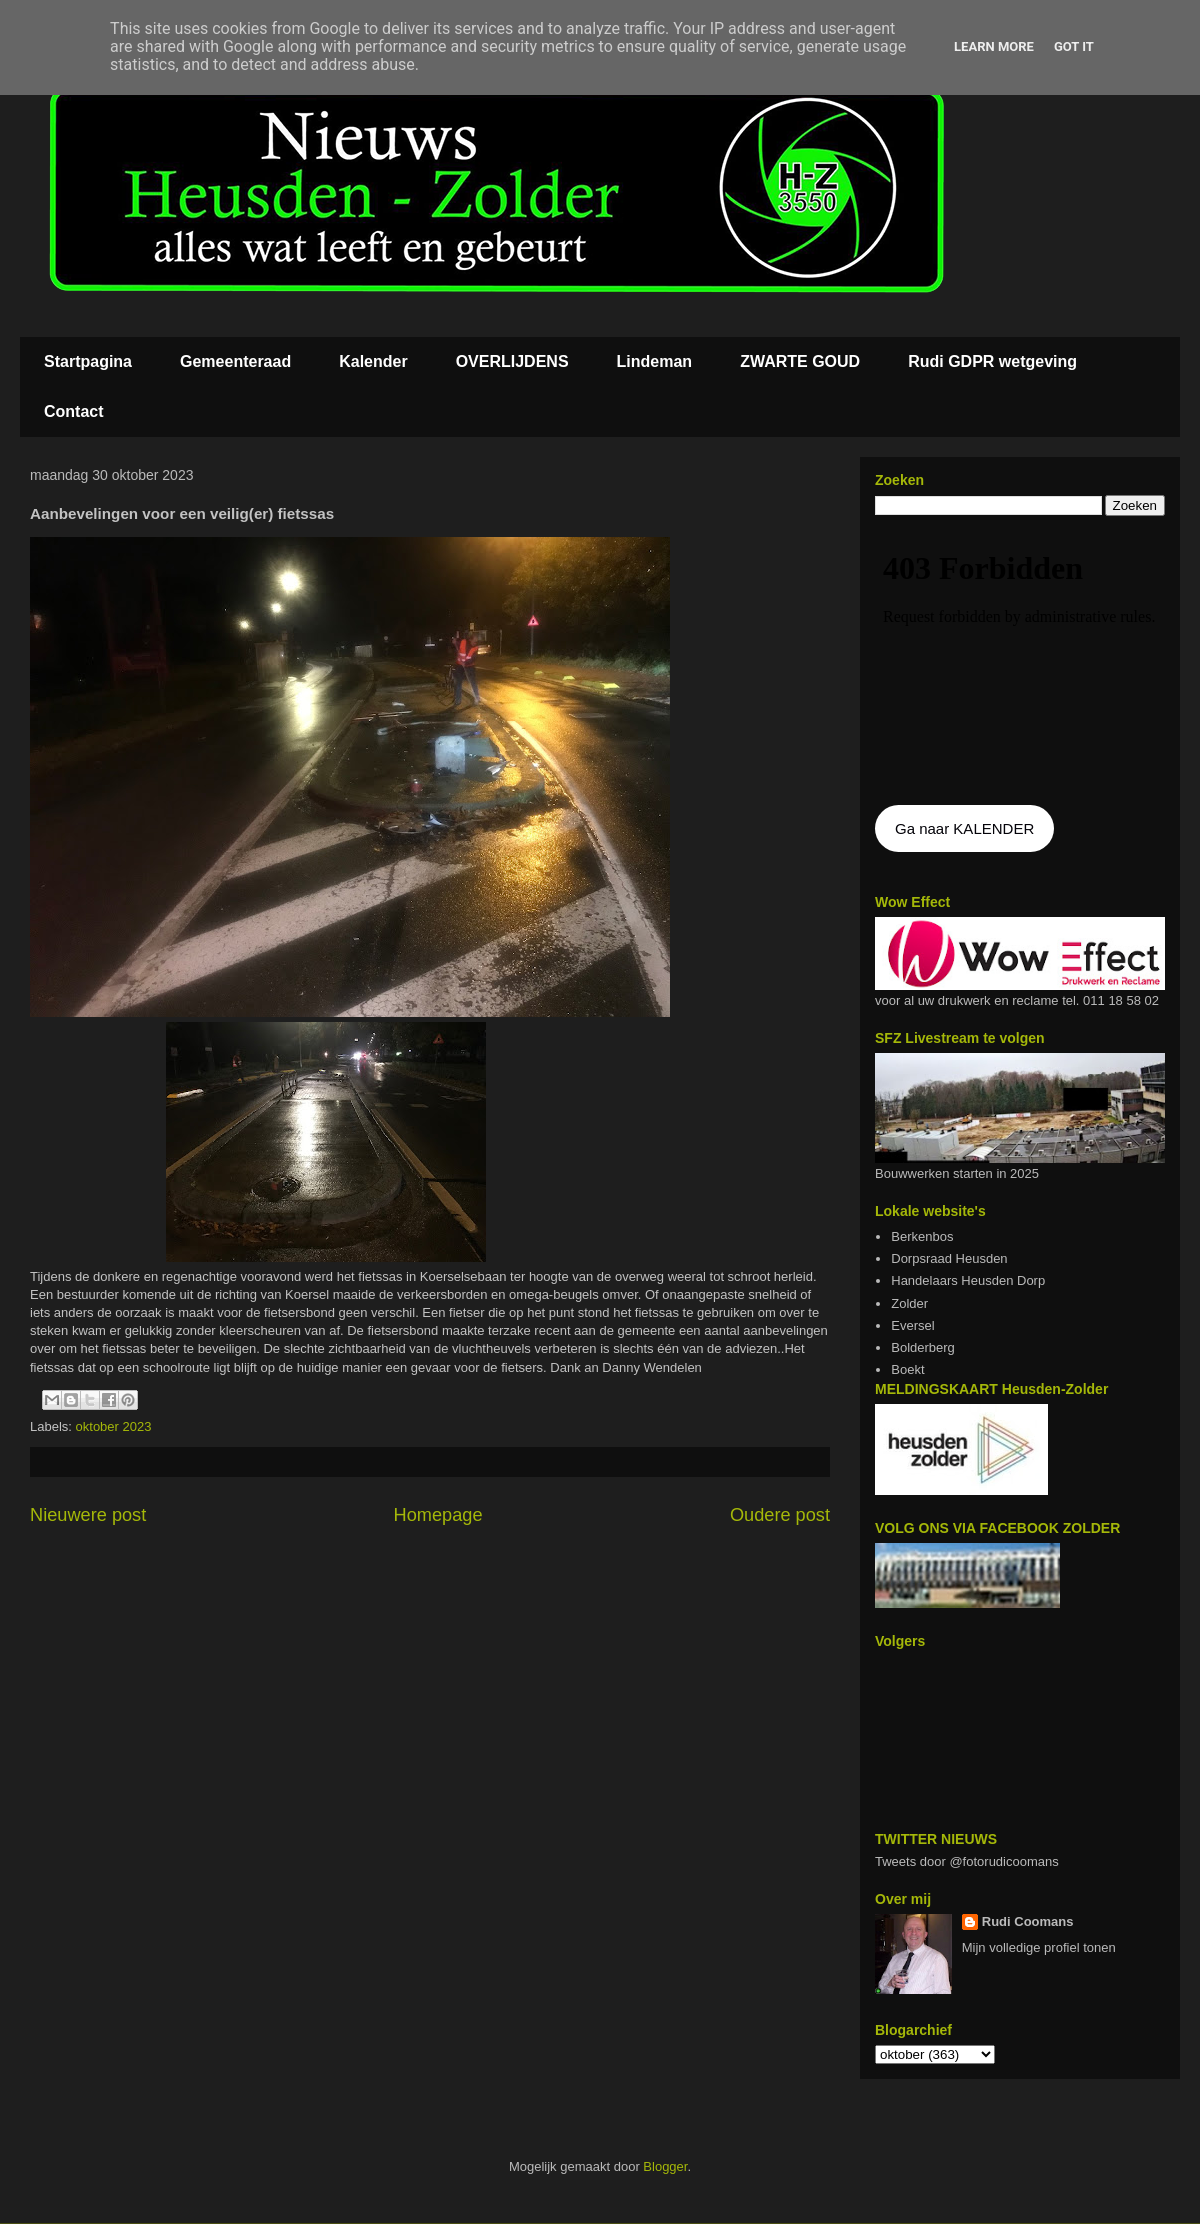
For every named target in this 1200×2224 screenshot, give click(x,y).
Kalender (373, 361)
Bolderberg (923, 1347)
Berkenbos (922, 1236)
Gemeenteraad (235, 361)
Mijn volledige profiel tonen (1039, 1947)
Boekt (907, 1369)
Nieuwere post (88, 1515)
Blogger (665, 2166)
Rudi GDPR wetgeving (992, 361)
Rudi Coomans (1028, 1921)
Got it (1074, 46)
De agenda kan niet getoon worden (1020, 662)
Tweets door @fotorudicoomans (967, 1861)
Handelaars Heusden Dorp (968, 1280)
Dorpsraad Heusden (949, 1258)
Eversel (912, 1325)
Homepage (438, 1515)
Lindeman (655, 361)
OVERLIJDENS (512, 361)
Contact (74, 411)
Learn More (994, 46)
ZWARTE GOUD (800, 361)
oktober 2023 (114, 1426)
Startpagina (88, 361)
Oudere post (780, 1515)
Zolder (909, 1303)
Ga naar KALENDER (964, 828)
